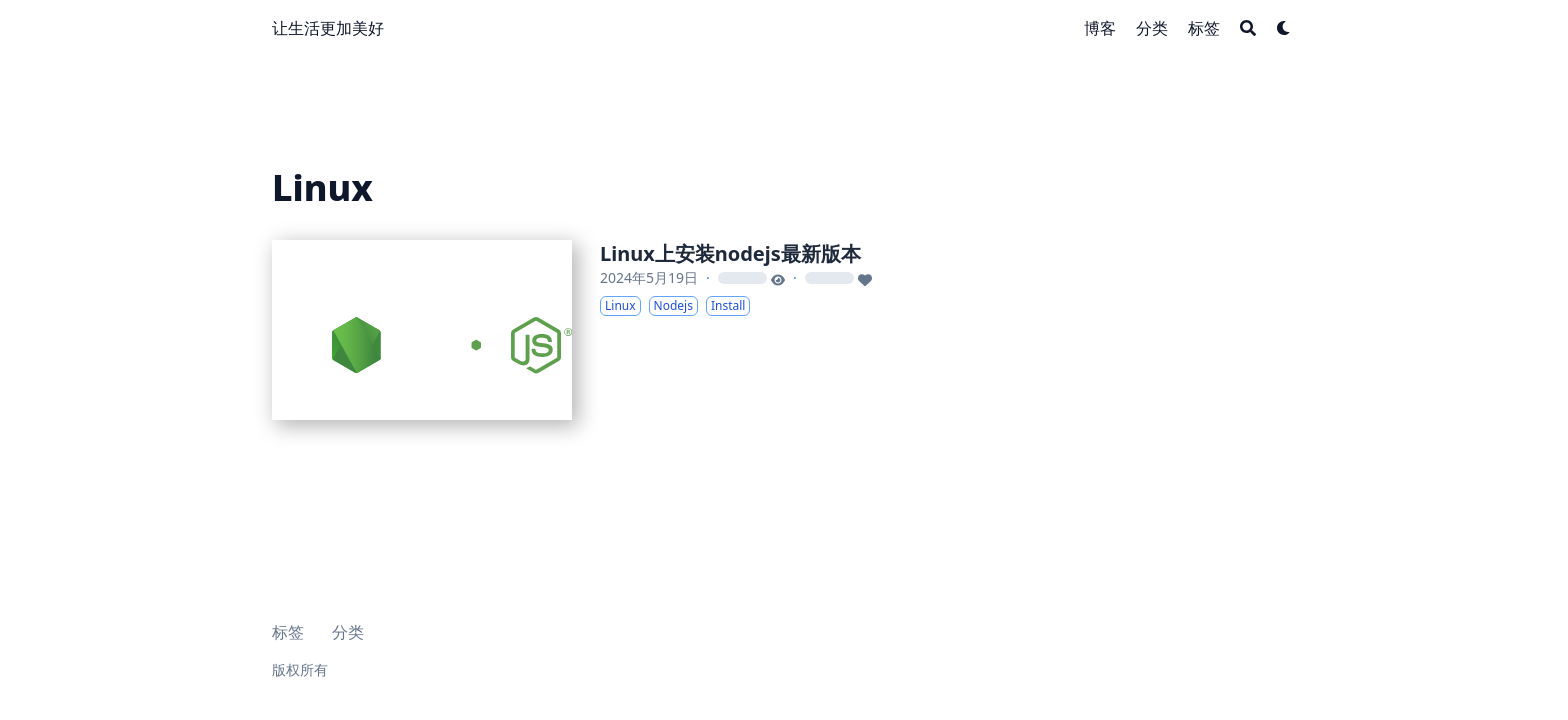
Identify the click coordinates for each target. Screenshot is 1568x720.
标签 (288, 632)
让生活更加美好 (328, 28)
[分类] (1152, 28)
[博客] (1100, 28)
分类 (348, 632)
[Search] (1248, 28)
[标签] (1204, 28)
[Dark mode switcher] (1284, 28)
